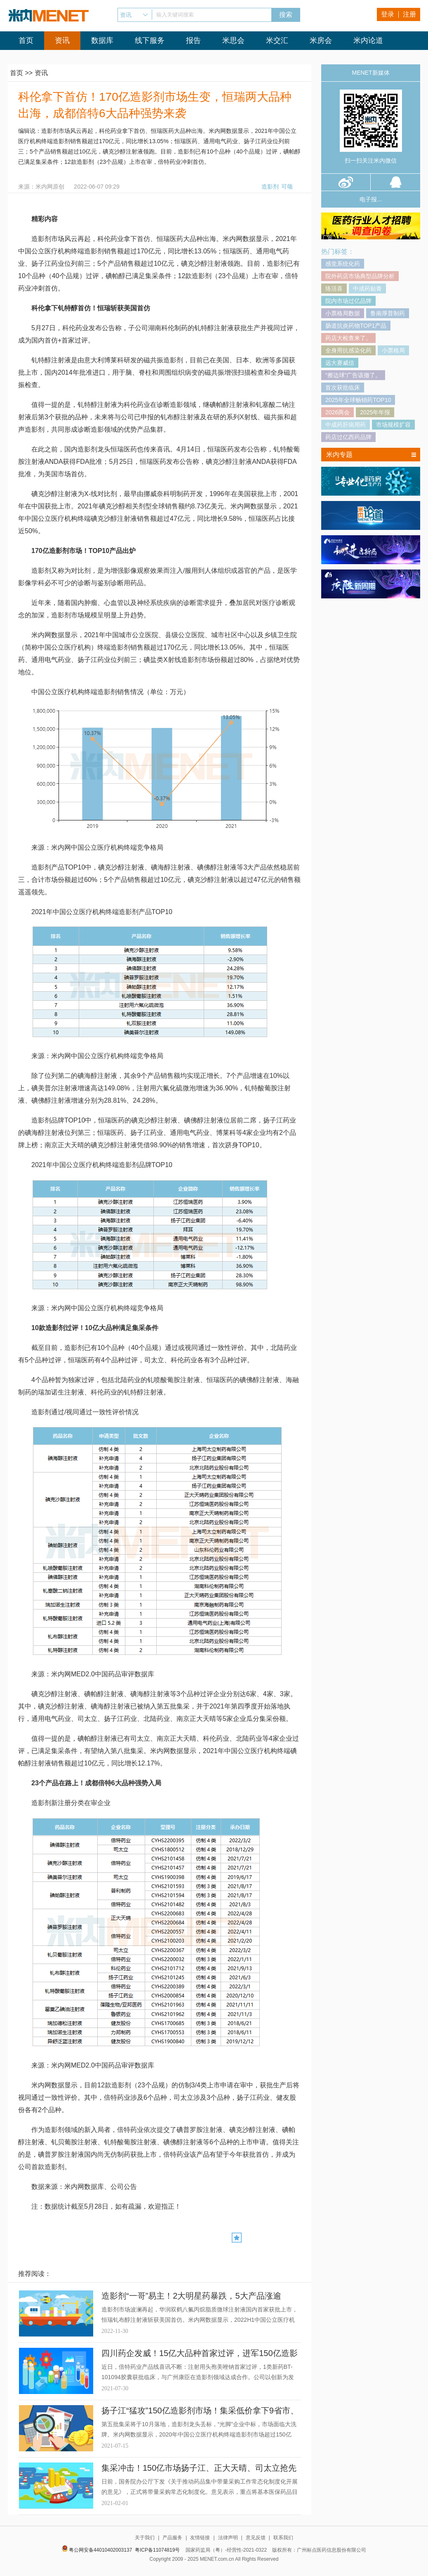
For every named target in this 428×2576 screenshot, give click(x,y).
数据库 (102, 40)
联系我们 (283, 2538)
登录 (387, 14)
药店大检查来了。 (348, 338)
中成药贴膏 (367, 288)
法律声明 (228, 2538)
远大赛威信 (339, 362)
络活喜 (334, 288)
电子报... (371, 199)
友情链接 (200, 2538)
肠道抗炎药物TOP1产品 (355, 325)
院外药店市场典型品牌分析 (360, 276)
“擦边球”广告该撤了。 (353, 375)
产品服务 (172, 2538)
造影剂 (270, 186)
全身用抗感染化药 (348, 350)
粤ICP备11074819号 (157, 2550)
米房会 (321, 40)
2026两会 (337, 412)
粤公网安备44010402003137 (100, 2550)
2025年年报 (375, 412)
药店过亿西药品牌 (348, 437)
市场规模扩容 (393, 424)
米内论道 (368, 40)
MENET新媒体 (371, 72)
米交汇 (277, 40)
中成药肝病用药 (345, 424)
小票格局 (393, 350)
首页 (26, 40)
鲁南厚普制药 (387, 313)
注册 (409, 14)
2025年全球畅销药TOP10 (358, 400)
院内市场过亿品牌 (348, 301)
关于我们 (145, 2538)
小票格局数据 (342, 313)
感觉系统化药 (342, 263)
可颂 (287, 186)
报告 (193, 40)
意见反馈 (256, 2538)
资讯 (62, 40)
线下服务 (150, 40)
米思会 (233, 40)
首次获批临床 (342, 387)
